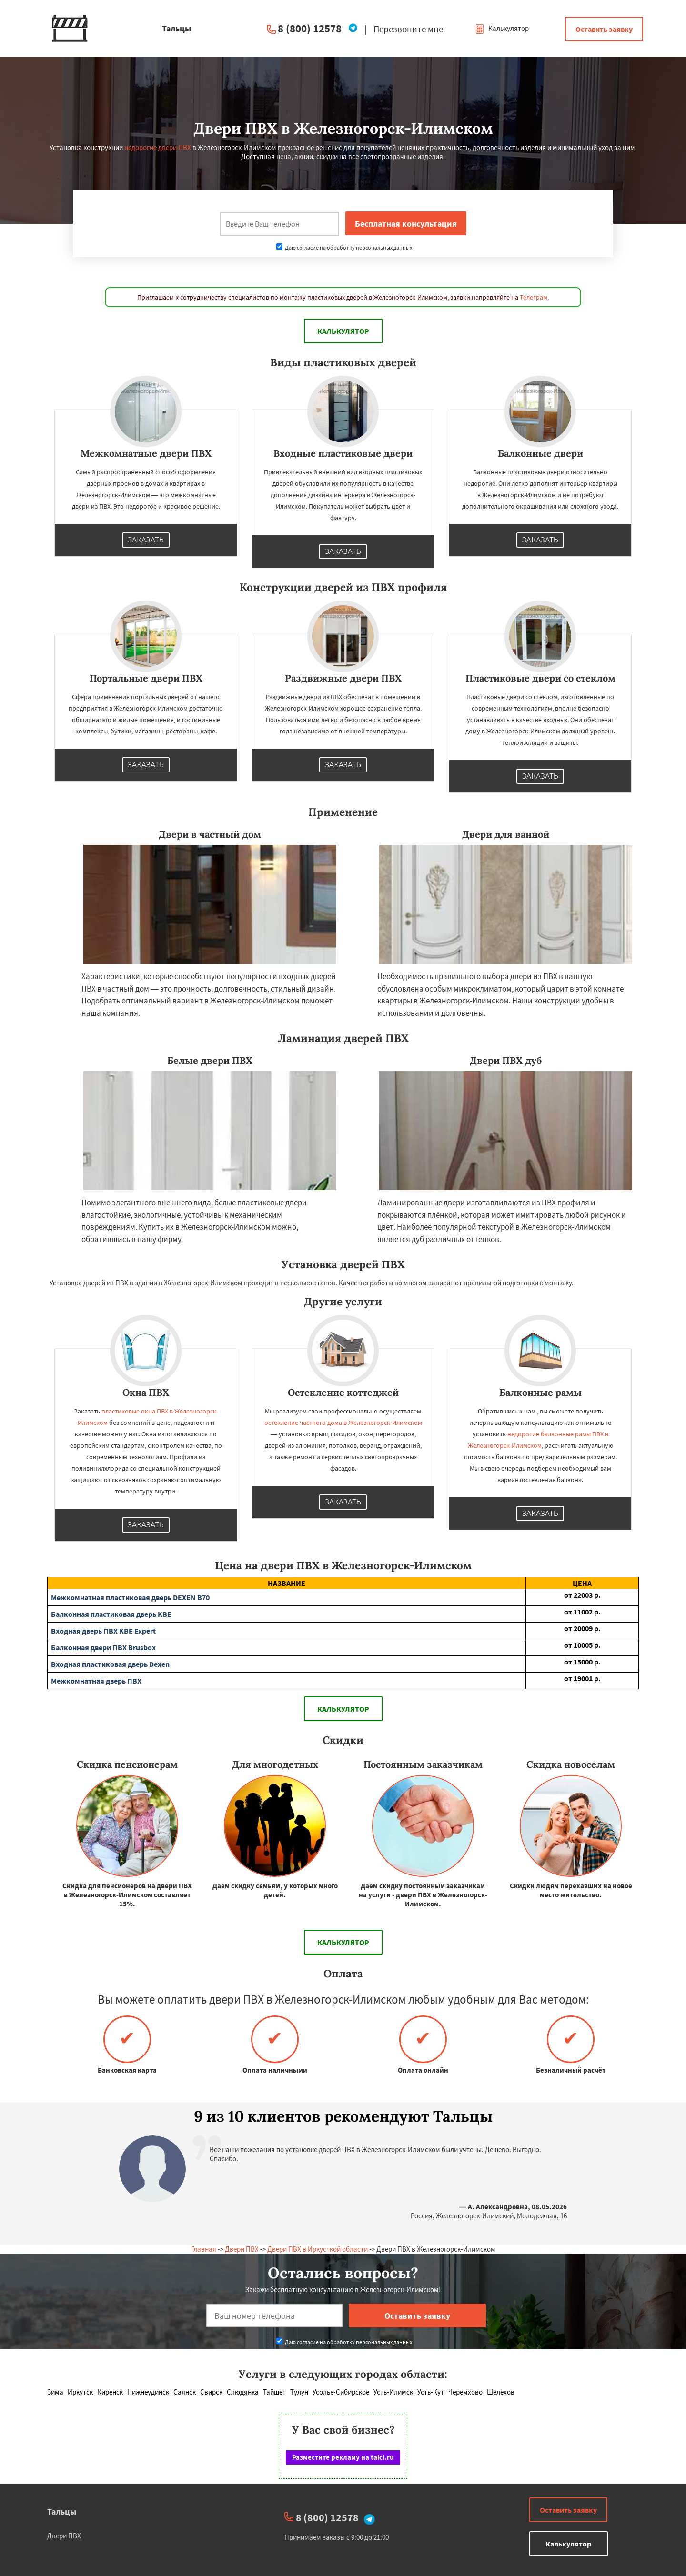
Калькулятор (502, 28)
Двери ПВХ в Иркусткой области (317, 2249)
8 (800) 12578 (310, 28)
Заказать (146, 540)
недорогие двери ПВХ (157, 147)
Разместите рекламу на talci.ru (343, 2457)
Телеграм (533, 297)
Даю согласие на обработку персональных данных (344, 247)
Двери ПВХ (242, 2249)
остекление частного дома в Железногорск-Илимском (343, 1422)
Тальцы (61, 2511)
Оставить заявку (604, 29)
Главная (203, 2249)
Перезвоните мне (408, 29)
